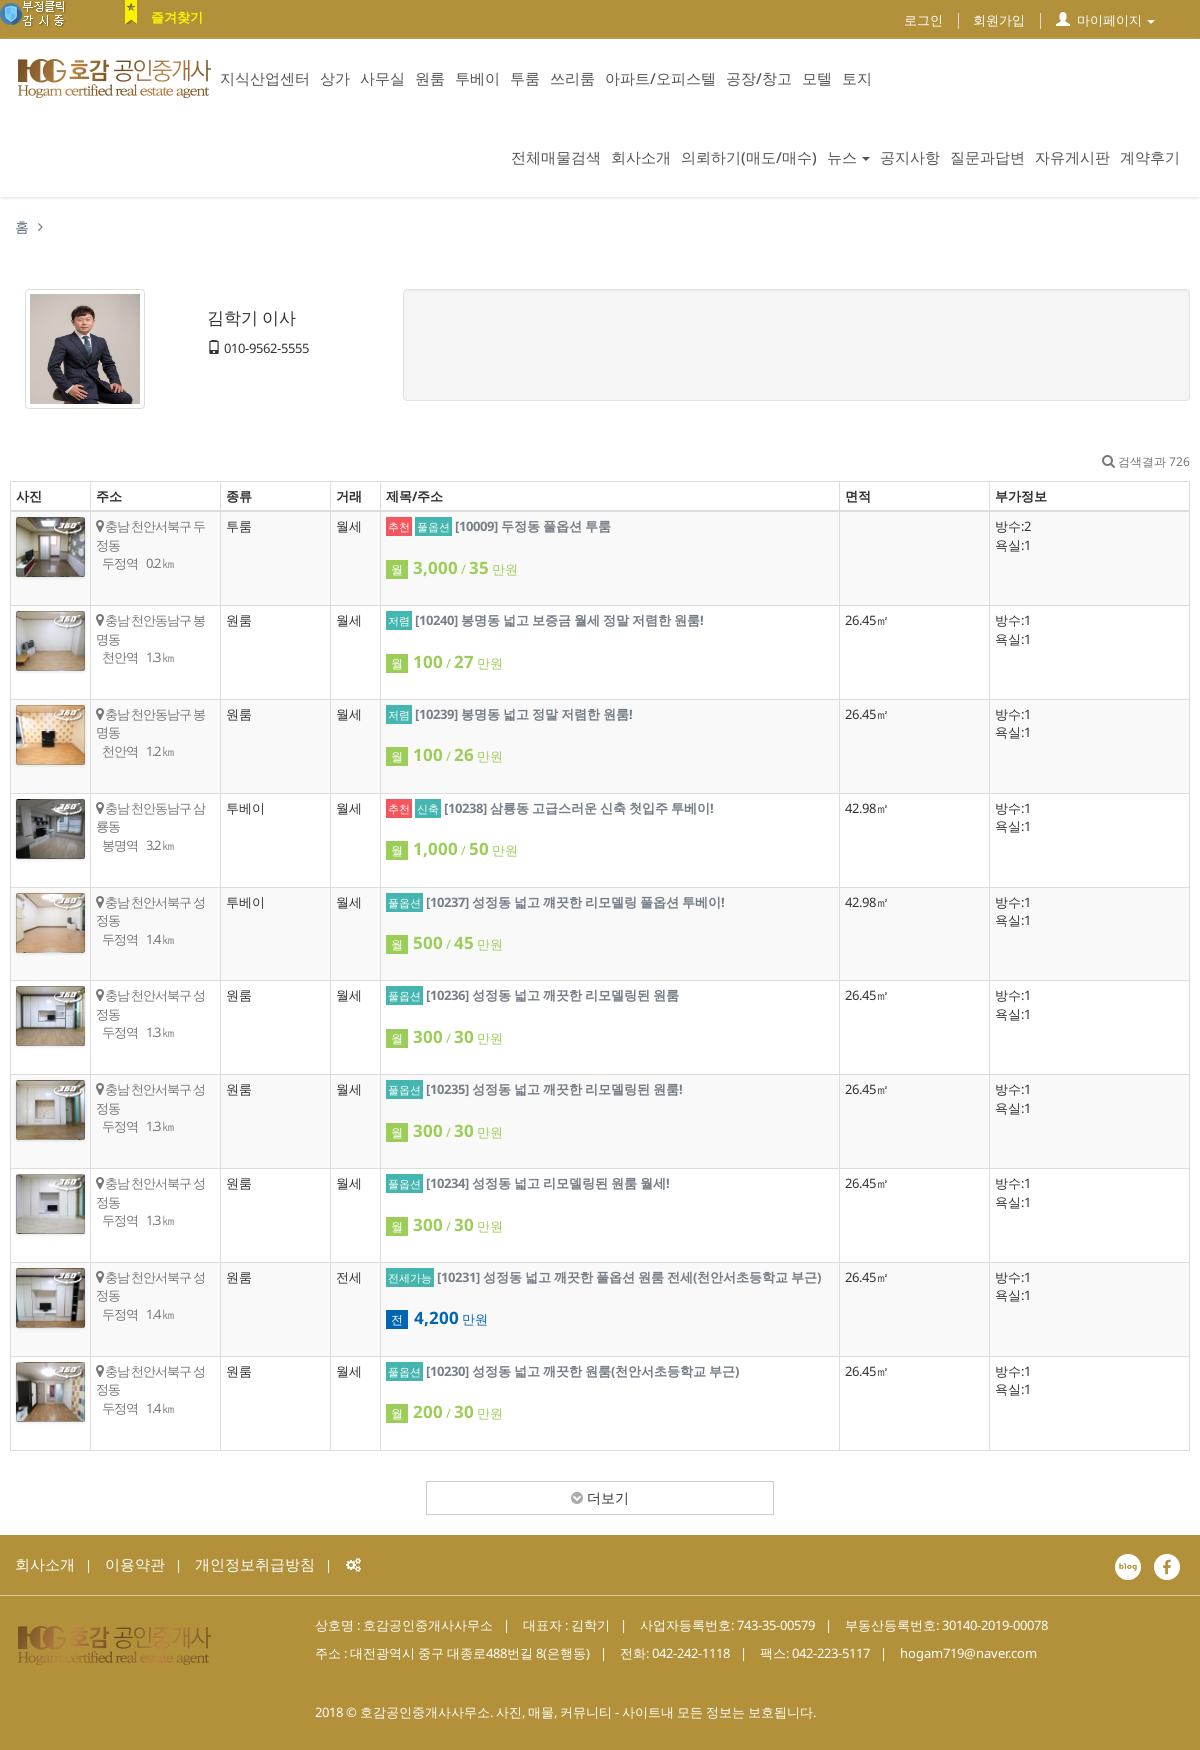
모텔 (817, 78)
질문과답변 (987, 157)
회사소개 (641, 157)
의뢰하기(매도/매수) (749, 157)
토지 (857, 78)
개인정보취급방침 (255, 1564)
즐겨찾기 (177, 17)
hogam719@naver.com (968, 1653)
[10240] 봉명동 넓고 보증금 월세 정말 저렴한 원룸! (559, 620)
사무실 (382, 78)
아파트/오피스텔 (660, 78)
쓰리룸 (572, 78)
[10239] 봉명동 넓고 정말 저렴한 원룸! (524, 714)
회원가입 (999, 20)
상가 (335, 78)
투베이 (477, 78)
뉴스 (848, 157)
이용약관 (135, 1564)
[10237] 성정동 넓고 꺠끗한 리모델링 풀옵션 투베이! (575, 902)
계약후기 (1150, 157)
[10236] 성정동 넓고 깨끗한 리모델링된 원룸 (552, 995)
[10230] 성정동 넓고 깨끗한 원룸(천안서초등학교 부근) (582, 1371)
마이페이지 (1105, 20)
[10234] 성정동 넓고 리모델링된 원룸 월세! (548, 1183)
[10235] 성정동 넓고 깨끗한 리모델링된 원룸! (554, 1089)
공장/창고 (759, 78)
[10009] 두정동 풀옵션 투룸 (533, 526)
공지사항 (910, 157)
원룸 (430, 78)
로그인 (923, 20)
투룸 (525, 78)
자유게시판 (1072, 157)
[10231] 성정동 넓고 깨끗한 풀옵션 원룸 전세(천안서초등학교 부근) (629, 1277)
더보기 (600, 1497)
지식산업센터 (265, 78)
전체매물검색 (556, 157)
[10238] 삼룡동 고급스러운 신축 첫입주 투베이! (579, 808)
